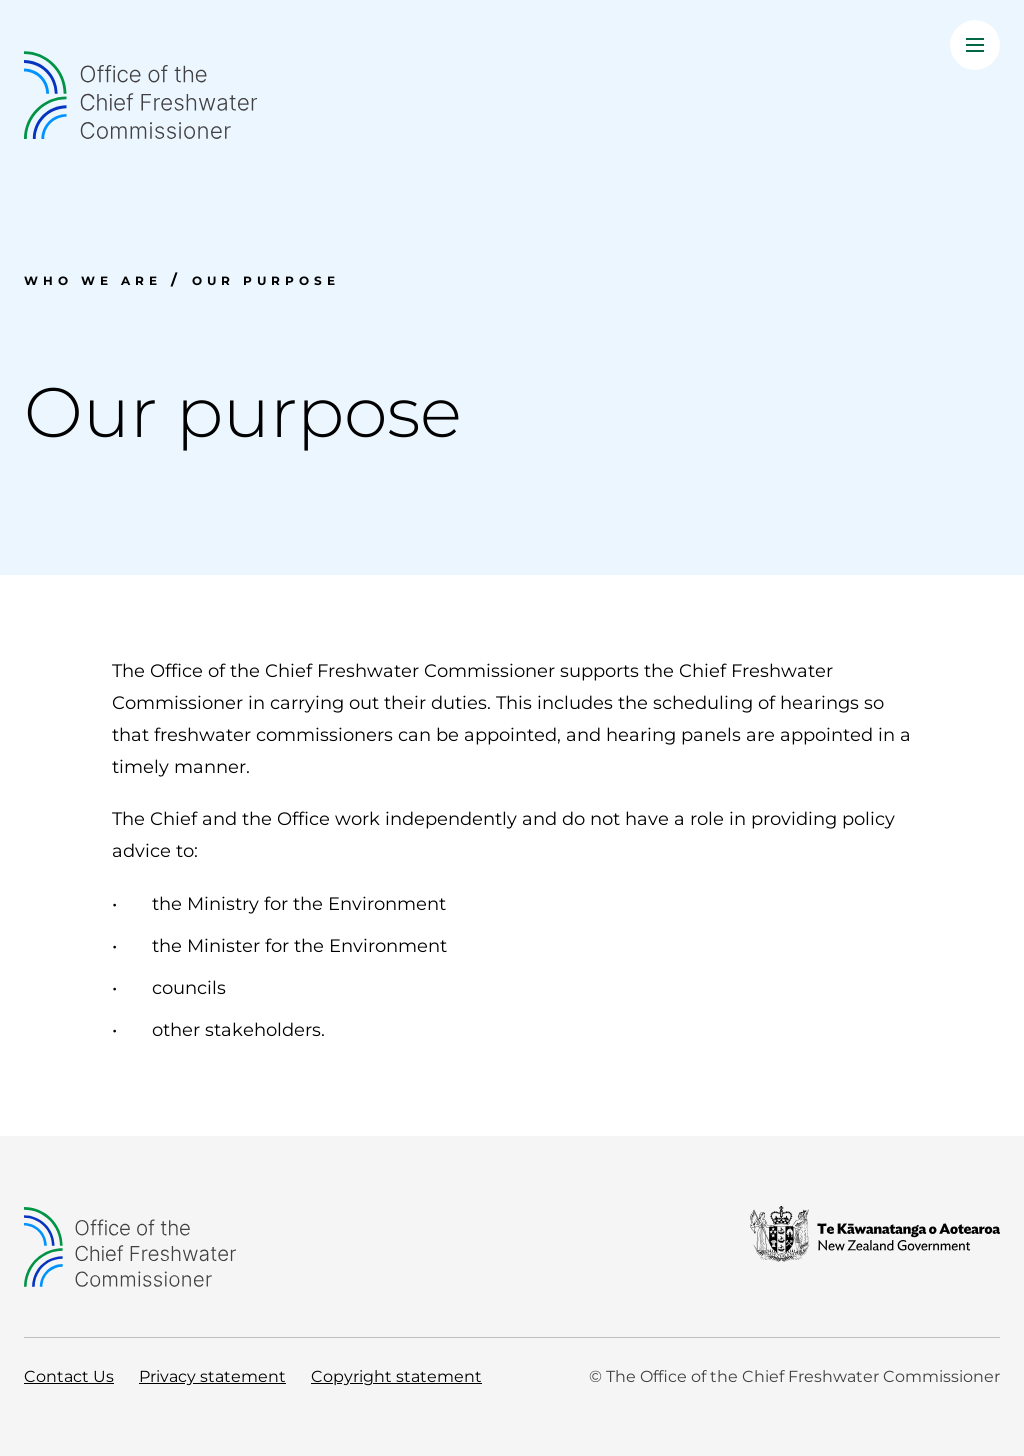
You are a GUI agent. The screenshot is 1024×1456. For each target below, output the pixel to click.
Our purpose (266, 280)
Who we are (93, 280)
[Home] (512, 95)
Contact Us (69, 1376)
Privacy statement (212, 1376)
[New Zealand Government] (875, 1247)
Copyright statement (396, 1376)
